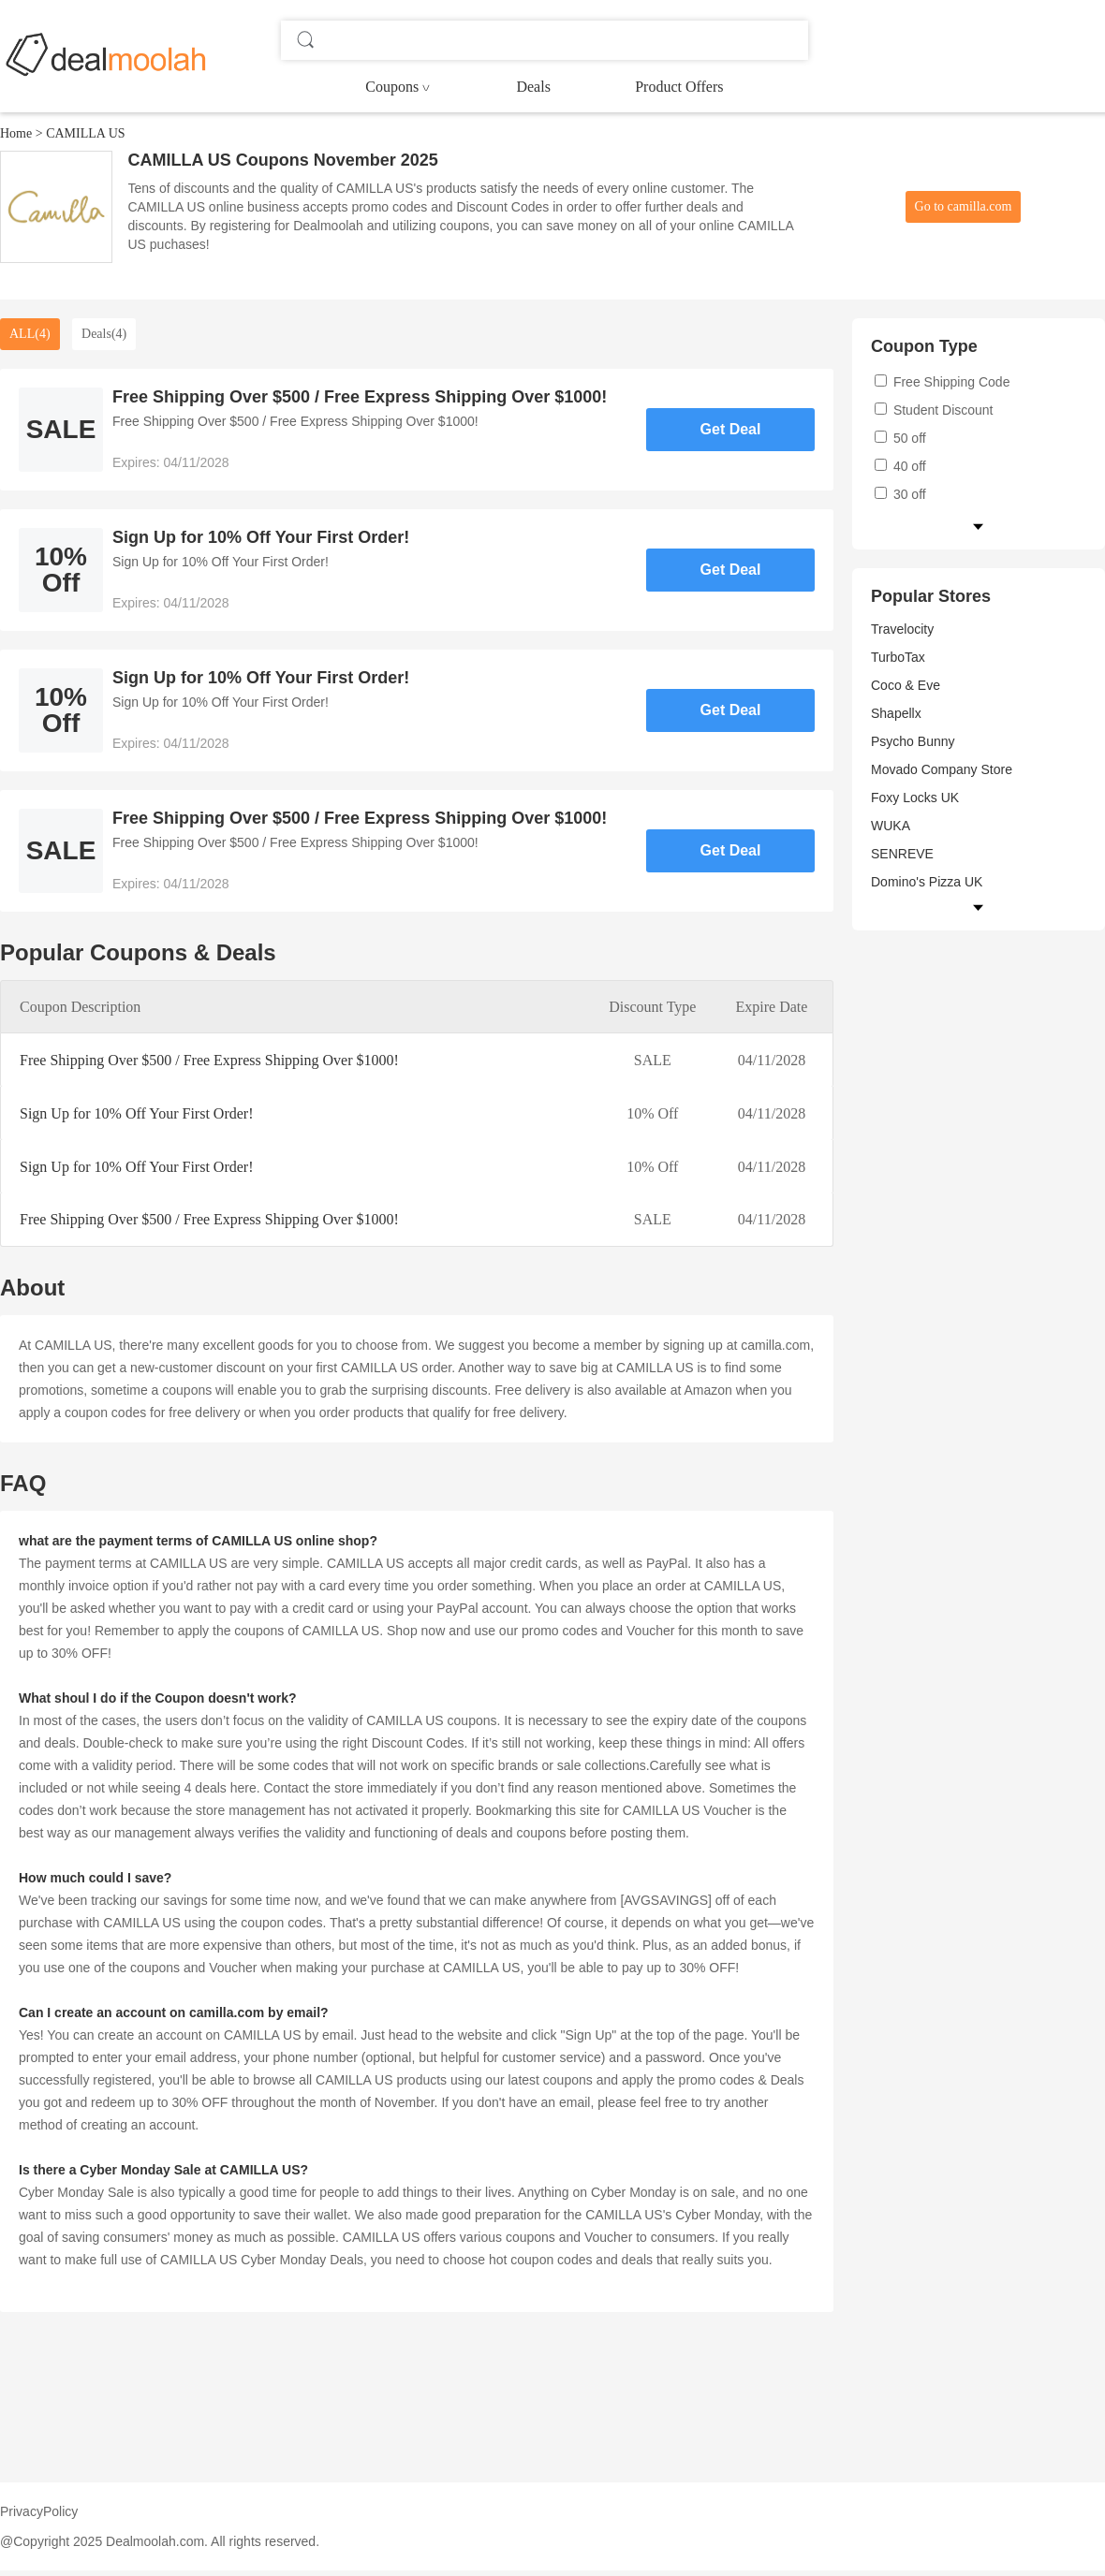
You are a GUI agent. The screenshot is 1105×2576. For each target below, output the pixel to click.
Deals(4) (103, 334)
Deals (533, 87)
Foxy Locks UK (915, 797)
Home (16, 133)
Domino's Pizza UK (926, 881)
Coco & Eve (905, 685)
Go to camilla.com (963, 206)
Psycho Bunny (913, 741)
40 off (900, 466)
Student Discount (934, 409)
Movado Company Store (941, 769)
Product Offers (679, 87)
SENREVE (902, 853)
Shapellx (896, 713)
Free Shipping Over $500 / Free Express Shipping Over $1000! (209, 1060)
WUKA (890, 825)
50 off (900, 438)
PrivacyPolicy (39, 2511)
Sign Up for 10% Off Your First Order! (136, 1113)
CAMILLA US (85, 133)
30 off (900, 494)
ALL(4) (30, 334)
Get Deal (730, 429)
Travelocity (902, 629)
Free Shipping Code (942, 381)
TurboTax (898, 657)
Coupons (392, 87)
